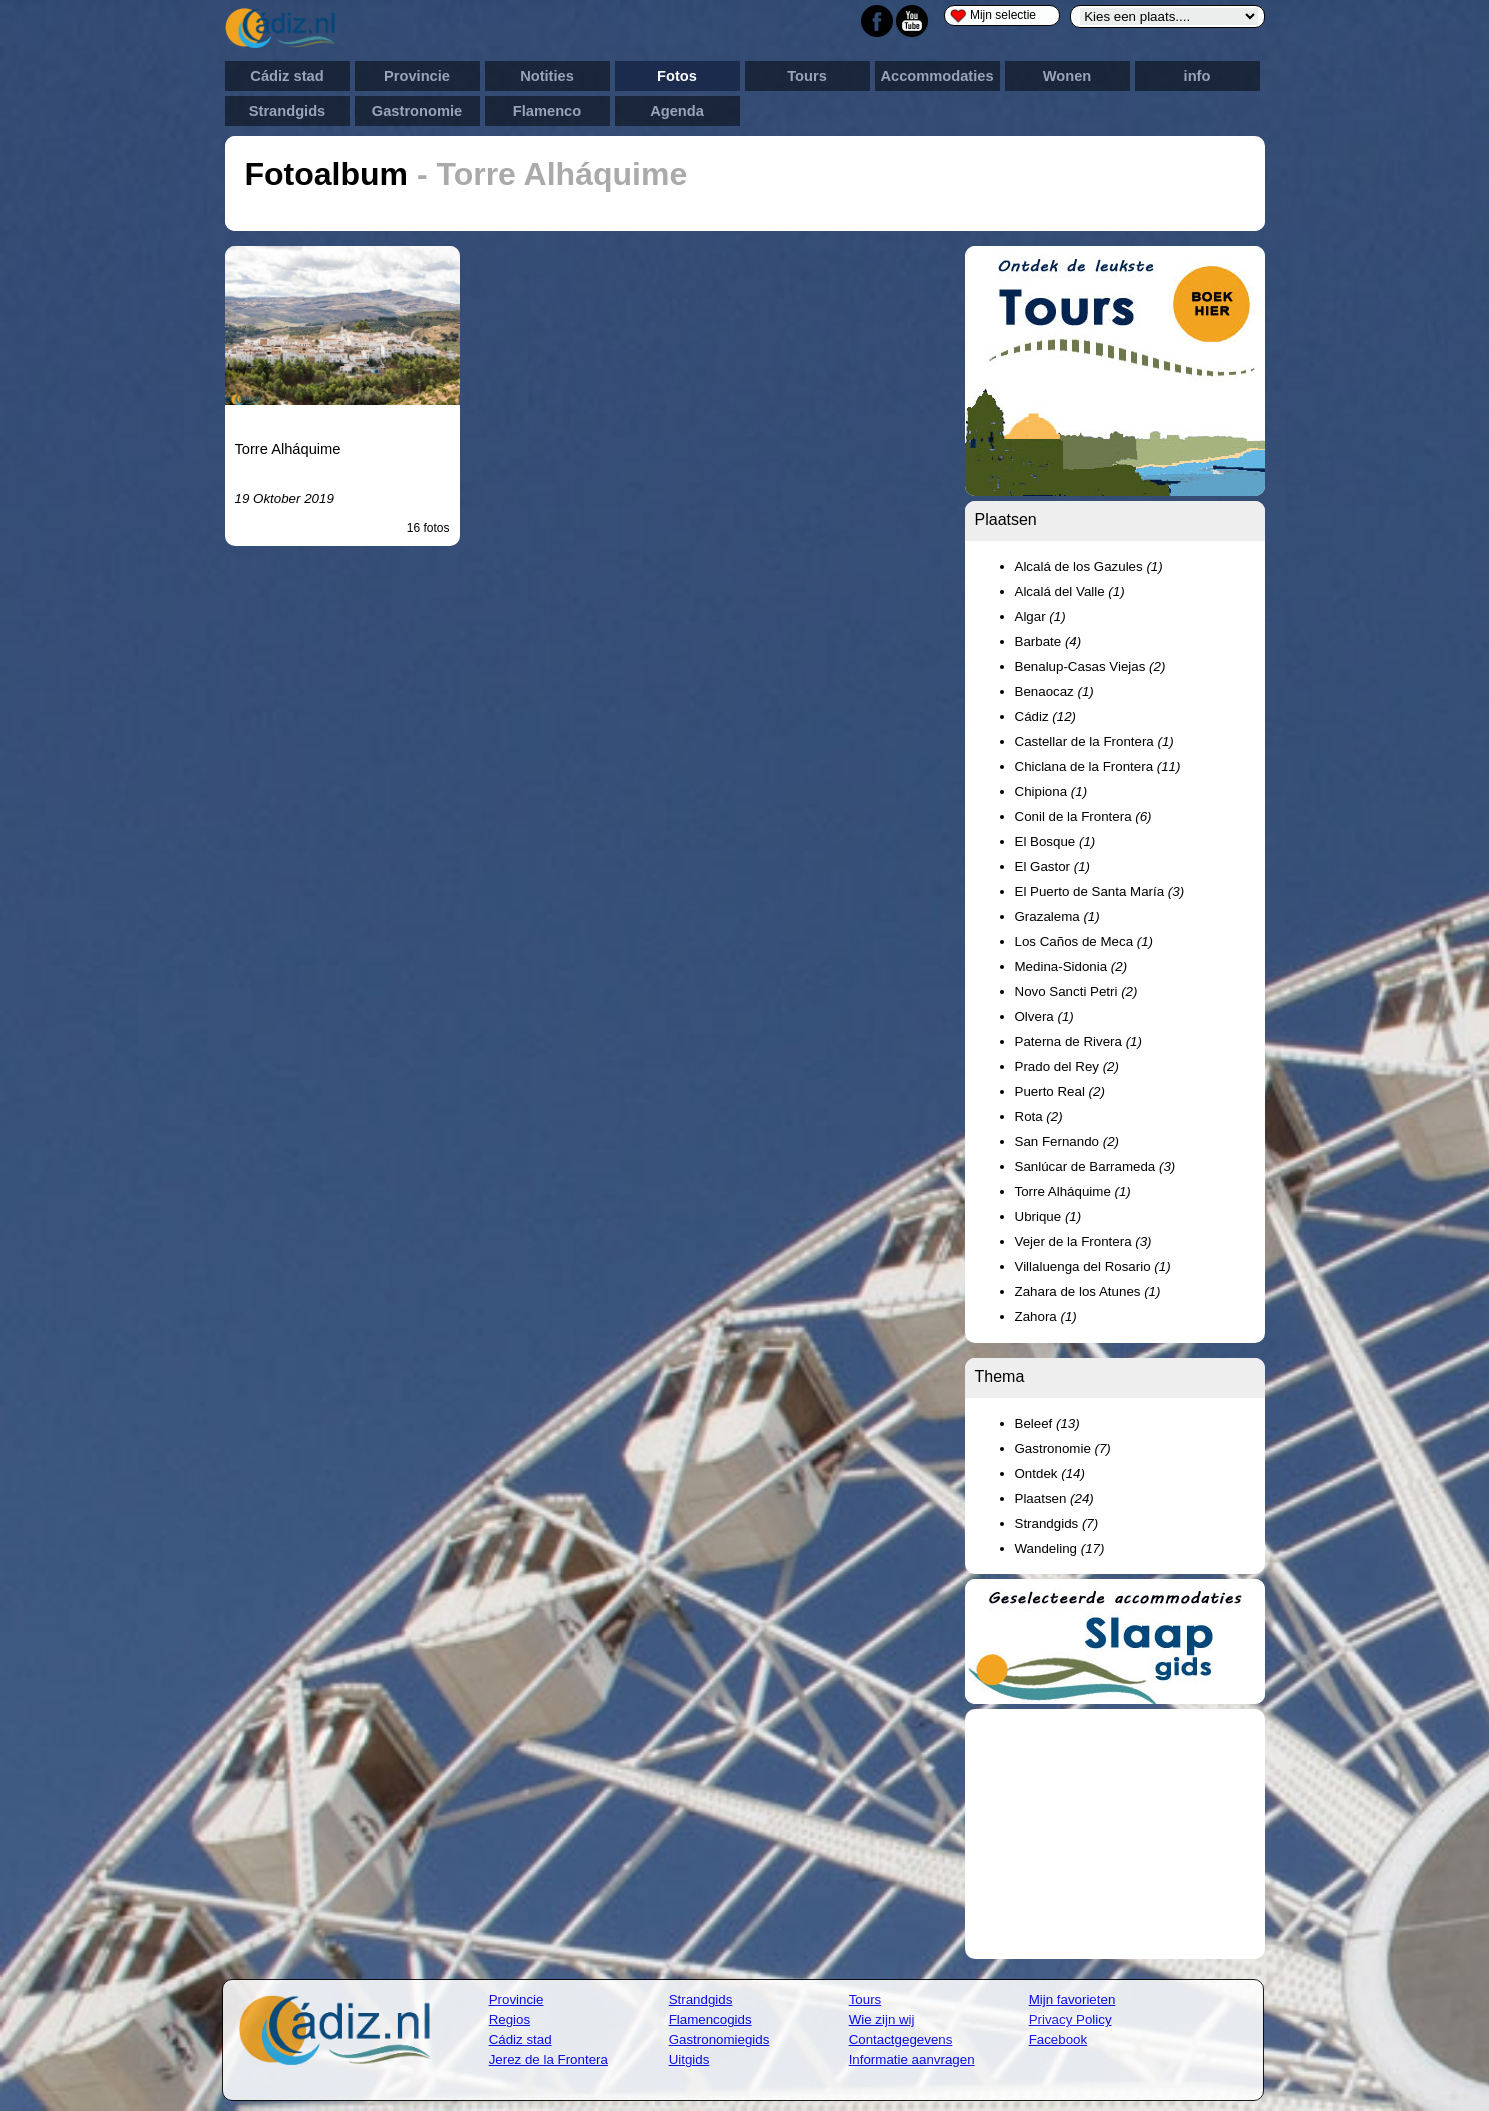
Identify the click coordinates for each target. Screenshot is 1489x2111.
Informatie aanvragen (912, 2059)
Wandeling (1060, 1548)
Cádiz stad (286, 76)
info (1197, 76)
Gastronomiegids (719, 2039)
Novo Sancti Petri (1076, 991)
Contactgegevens (901, 2039)
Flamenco (547, 111)
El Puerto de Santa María (1100, 891)
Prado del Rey (1067, 1066)
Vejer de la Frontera (1083, 1241)
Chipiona (1051, 791)
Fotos (677, 76)
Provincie (417, 76)
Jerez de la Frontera (548, 2059)
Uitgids (689, 2059)
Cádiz (1045, 716)
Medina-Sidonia (1071, 966)
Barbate (1048, 641)
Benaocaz (1054, 691)
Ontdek (1050, 1473)
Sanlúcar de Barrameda (1095, 1166)
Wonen (1067, 76)
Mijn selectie (993, 15)
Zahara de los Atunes (1088, 1291)
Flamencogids (710, 2019)
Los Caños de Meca (1084, 941)
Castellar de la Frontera (1094, 741)
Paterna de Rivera (1078, 1041)
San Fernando (1067, 1141)
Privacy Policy (1070, 2019)
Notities (547, 76)
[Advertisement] (1115, 1834)
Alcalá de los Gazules (1089, 566)
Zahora (1046, 1316)
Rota (1039, 1116)
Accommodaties (936, 76)
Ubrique (1048, 1216)
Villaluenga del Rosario (1093, 1266)
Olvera (1044, 1016)
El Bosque (1055, 841)
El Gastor (1053, 866)
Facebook (1058, 2039)
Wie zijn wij (882, 2019)
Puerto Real (1060, 1091)
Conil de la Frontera (1083, 816)
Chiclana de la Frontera (1098, 766)
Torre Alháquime (288, 449)
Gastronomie (417, 111)
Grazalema (1057, 916)
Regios (510, 2019)
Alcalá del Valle (1070, 591)
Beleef (1047, 1423)
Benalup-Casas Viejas (1090, 666)
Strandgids (287, 111)
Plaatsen (1054, 1498)
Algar (1040, 616)
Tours (807, 76)
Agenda (677, 111)
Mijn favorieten (1072, 1999)
